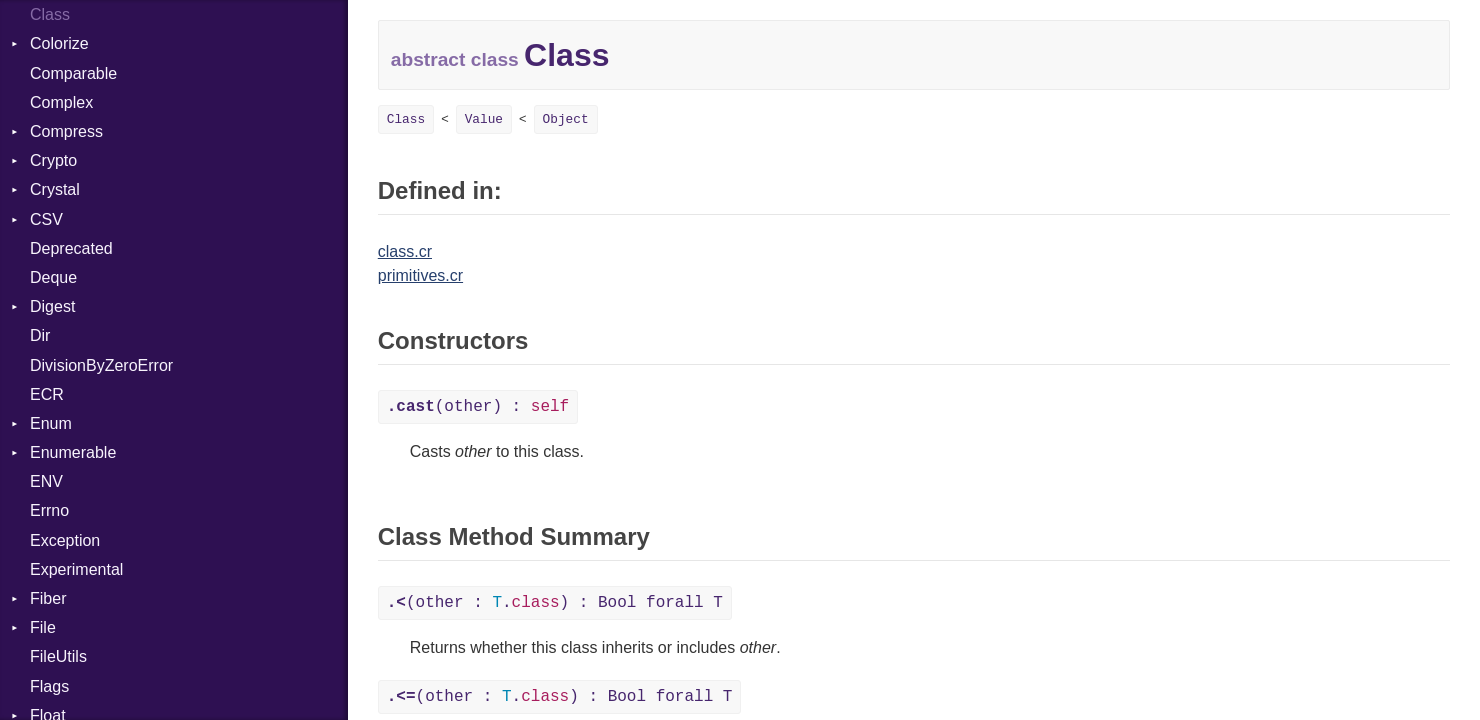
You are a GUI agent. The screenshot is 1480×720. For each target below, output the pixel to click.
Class (50, 14)
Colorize (59, 43)
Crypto (53, 160)
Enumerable (73, 452)
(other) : (478, 407)
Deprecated (71, 248)
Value (484, 119)
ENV (46, 481)
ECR (47, 394)
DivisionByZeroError (101, 365)
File (43, 627)
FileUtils (58, 656)
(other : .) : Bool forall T (555, 603)
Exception (65, 540)
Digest (52, 306)
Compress (66, 131)
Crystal (55, 189)
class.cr (405, 251)
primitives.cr (420, 275)
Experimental (76, 569)
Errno (49, 510)
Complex (61, 102)
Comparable (73, 73)
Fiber (48, 598)
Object (566, 119)
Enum (51, 423)
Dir (40, 335)
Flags (49, 686)
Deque (53, 277)
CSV (46, 219)
